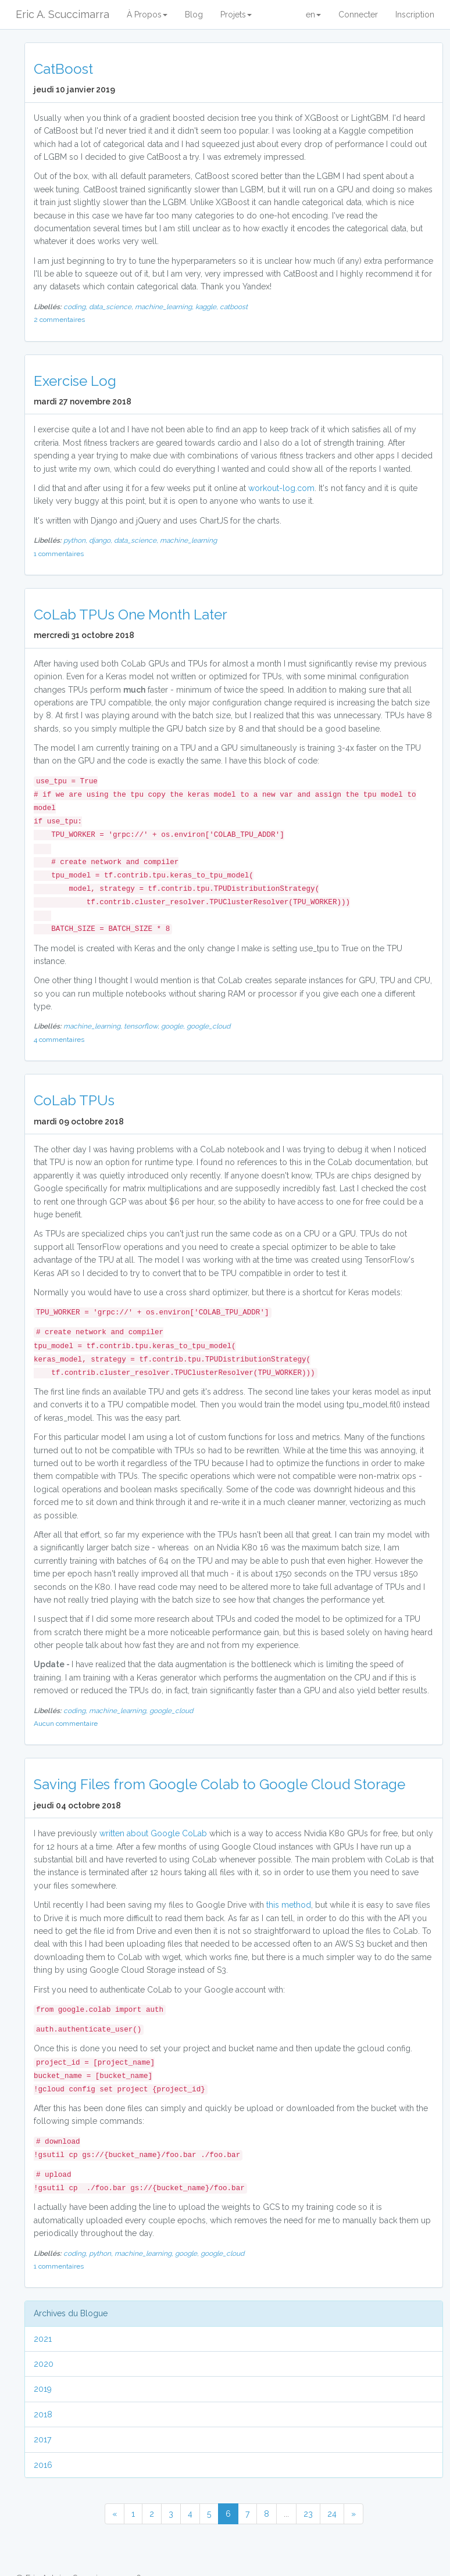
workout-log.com (281, 488)
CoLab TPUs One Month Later (130, 614)
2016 (43, 2465)
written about (123, 1833)
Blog (194, 14)
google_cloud (208, 1026)
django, (101, 540)
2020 (43, 2364)
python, (76, 540)
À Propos (147, 14)
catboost (234, 307)
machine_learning (188, 540)
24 (332, 2513)
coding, (76, 307)
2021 (43, 2339)
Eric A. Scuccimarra (62, 14)
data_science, (112, 307)
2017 (42, 2439)
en (313, 14)
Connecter (358, 14)
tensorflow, (142, 1026)
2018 (43, 2414)
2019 (43, 2389)
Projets (236, 14)
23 (308, 2513)
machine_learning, (165, 307)
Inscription (414, 14)
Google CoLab (179, 1833)
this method (288, 1904)
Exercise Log (75, 380)
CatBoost (63, 68)
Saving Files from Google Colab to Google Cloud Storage (219, 1784)
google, (174, 1026)
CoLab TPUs (74, 1100)
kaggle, (207, 307)
